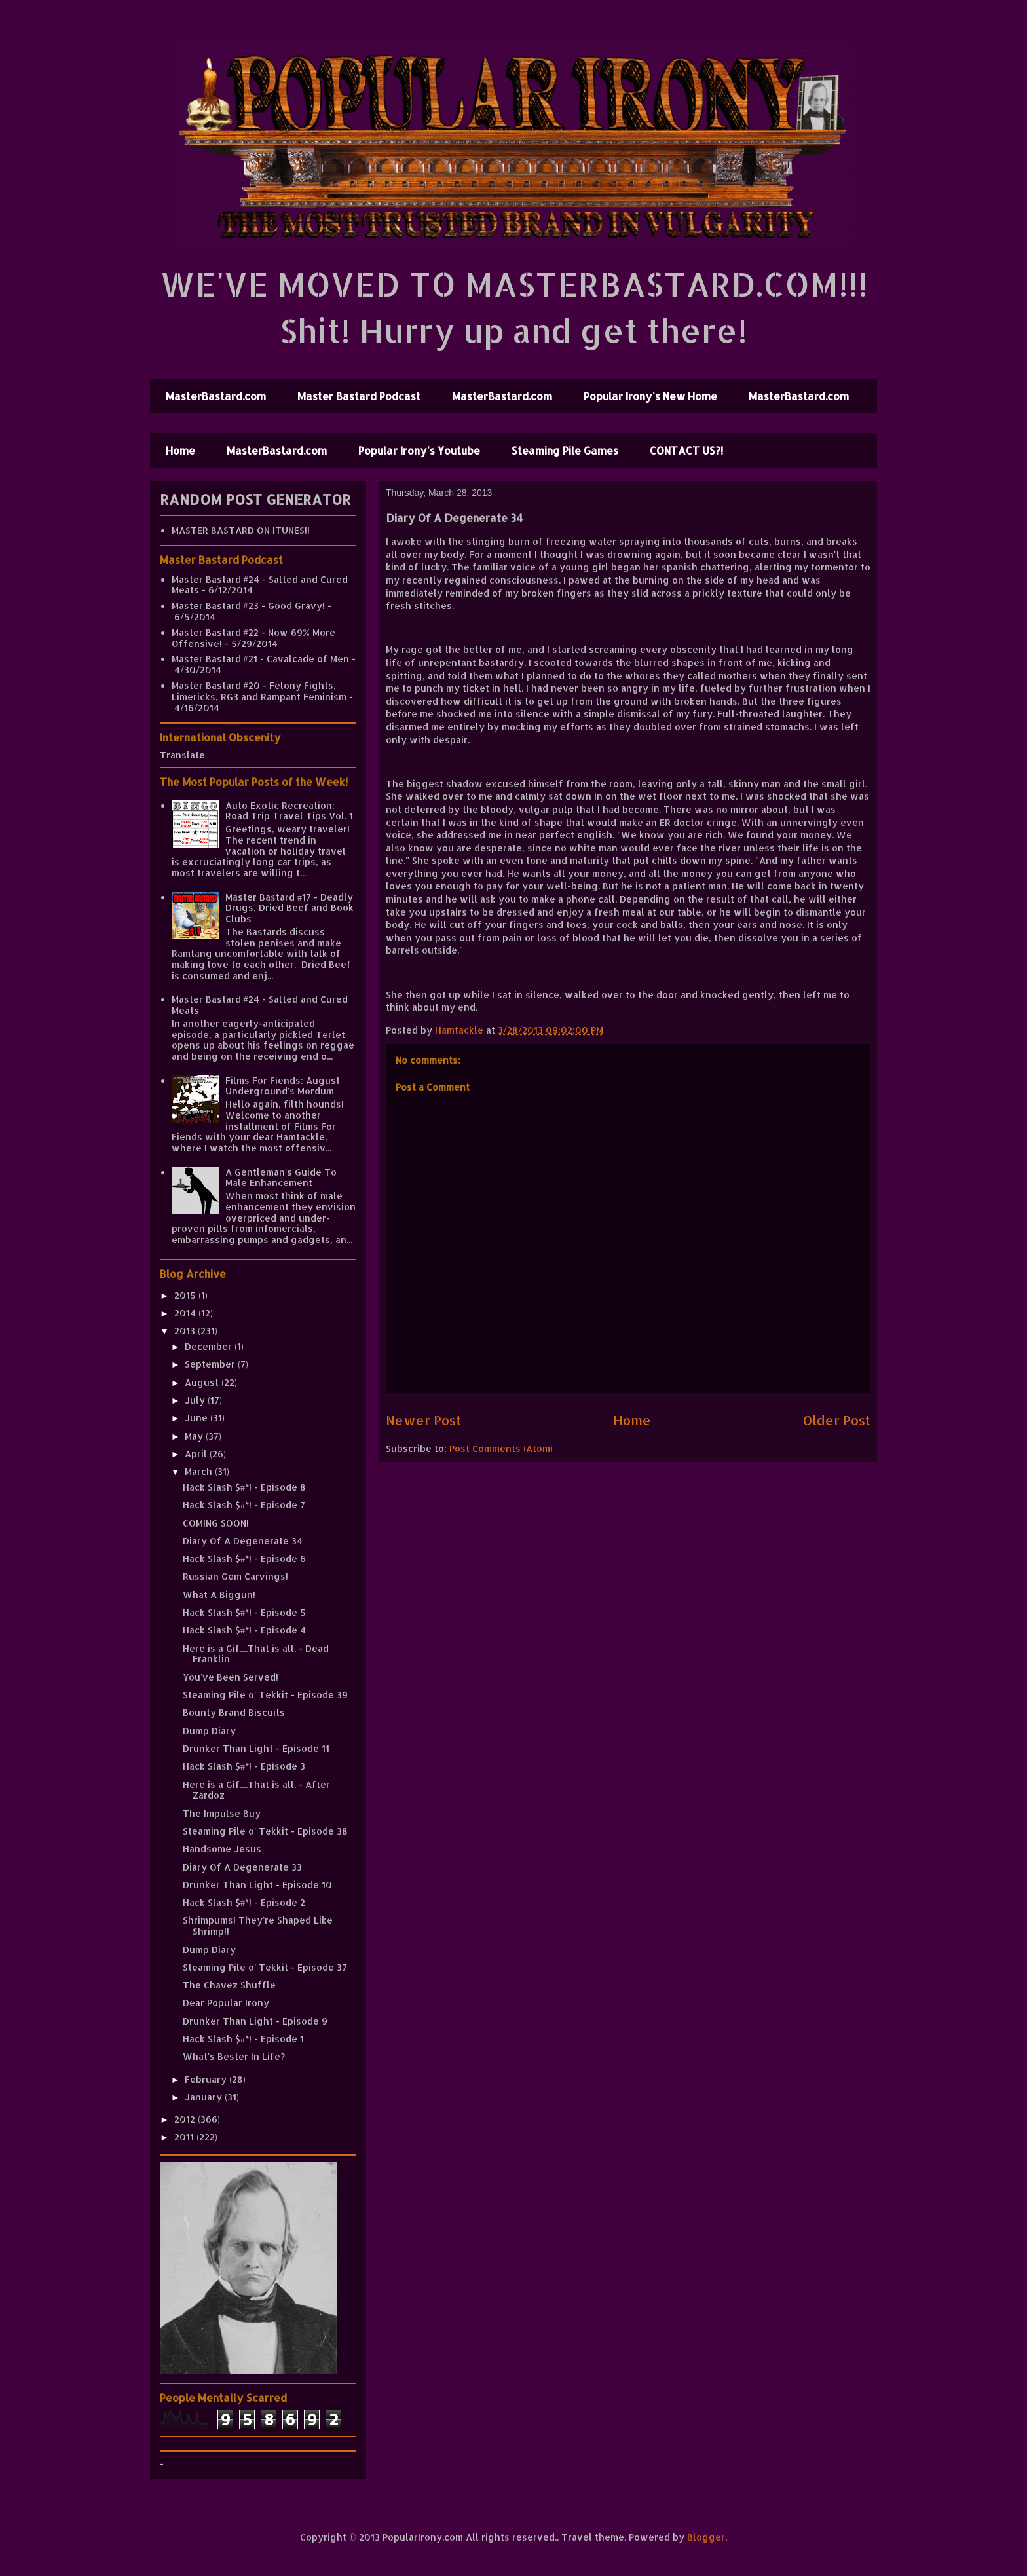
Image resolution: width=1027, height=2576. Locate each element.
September (211, 1364)
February (207, 2079)
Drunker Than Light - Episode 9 (255, 2020)
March (200, 1471)
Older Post (836, 1420)
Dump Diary (209, 1730)
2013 (186, 1330)
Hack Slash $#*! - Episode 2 (244, 1902)
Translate (182, 754)
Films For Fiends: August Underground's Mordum (282, 1086)
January (205, 2096)
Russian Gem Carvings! (235, 1576)
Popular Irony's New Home (650, 396)
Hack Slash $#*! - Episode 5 (244, 1612)
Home (180, 450)
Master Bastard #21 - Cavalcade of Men (260, 658)
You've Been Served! (230, 1677)
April (197, 1453)
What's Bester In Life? (234, 2056)
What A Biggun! (219, 1594)
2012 (186, 2119)
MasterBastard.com (216, 396)
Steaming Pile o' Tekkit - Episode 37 (265, 1967)
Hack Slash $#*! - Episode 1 (243, 2038)
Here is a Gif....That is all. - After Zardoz (256, 1790)
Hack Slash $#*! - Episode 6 (244, 1558)
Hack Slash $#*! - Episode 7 (244, 1504)
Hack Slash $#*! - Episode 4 (244, 1629)
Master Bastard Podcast (358, 396)
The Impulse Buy (222, 1813)
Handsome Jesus (222, 1848)
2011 (185, 2136)
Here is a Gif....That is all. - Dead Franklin (256, 1654)
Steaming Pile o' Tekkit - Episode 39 (265, 1694)
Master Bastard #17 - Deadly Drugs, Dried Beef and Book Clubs (289, 908)
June (197, 1417)
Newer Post (423, 1420)
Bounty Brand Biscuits (234, 1712)
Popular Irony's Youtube (419, 450)
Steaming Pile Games (565, 450)
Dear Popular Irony (226, 2002)
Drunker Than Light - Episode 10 (257, 1884)
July (196, 1400)
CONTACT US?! (686, 450)
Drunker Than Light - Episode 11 (256, 1748)
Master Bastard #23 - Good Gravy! (248, 605)
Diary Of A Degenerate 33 (242, 1867)
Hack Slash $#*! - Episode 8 (244, 1487)
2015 (186, 1295)
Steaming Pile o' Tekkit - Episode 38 (265, 1831)
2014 (186, 1312)
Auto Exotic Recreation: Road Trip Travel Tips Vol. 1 (289, 811)
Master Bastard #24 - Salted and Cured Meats (260, 585)
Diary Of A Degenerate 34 (243, 1540)
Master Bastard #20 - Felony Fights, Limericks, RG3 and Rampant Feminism (259, 691)
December (209, 1346)
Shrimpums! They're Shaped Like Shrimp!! (258, 1925)
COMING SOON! (216, 1523)
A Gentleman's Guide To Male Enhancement (281, 1178)
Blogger (706, 2537)
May (195, 1436)
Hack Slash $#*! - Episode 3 (244, 1766)
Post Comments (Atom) (501, 1448)
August (203, 1382)
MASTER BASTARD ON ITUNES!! (241, 530)
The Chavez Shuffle (229, 1984)
